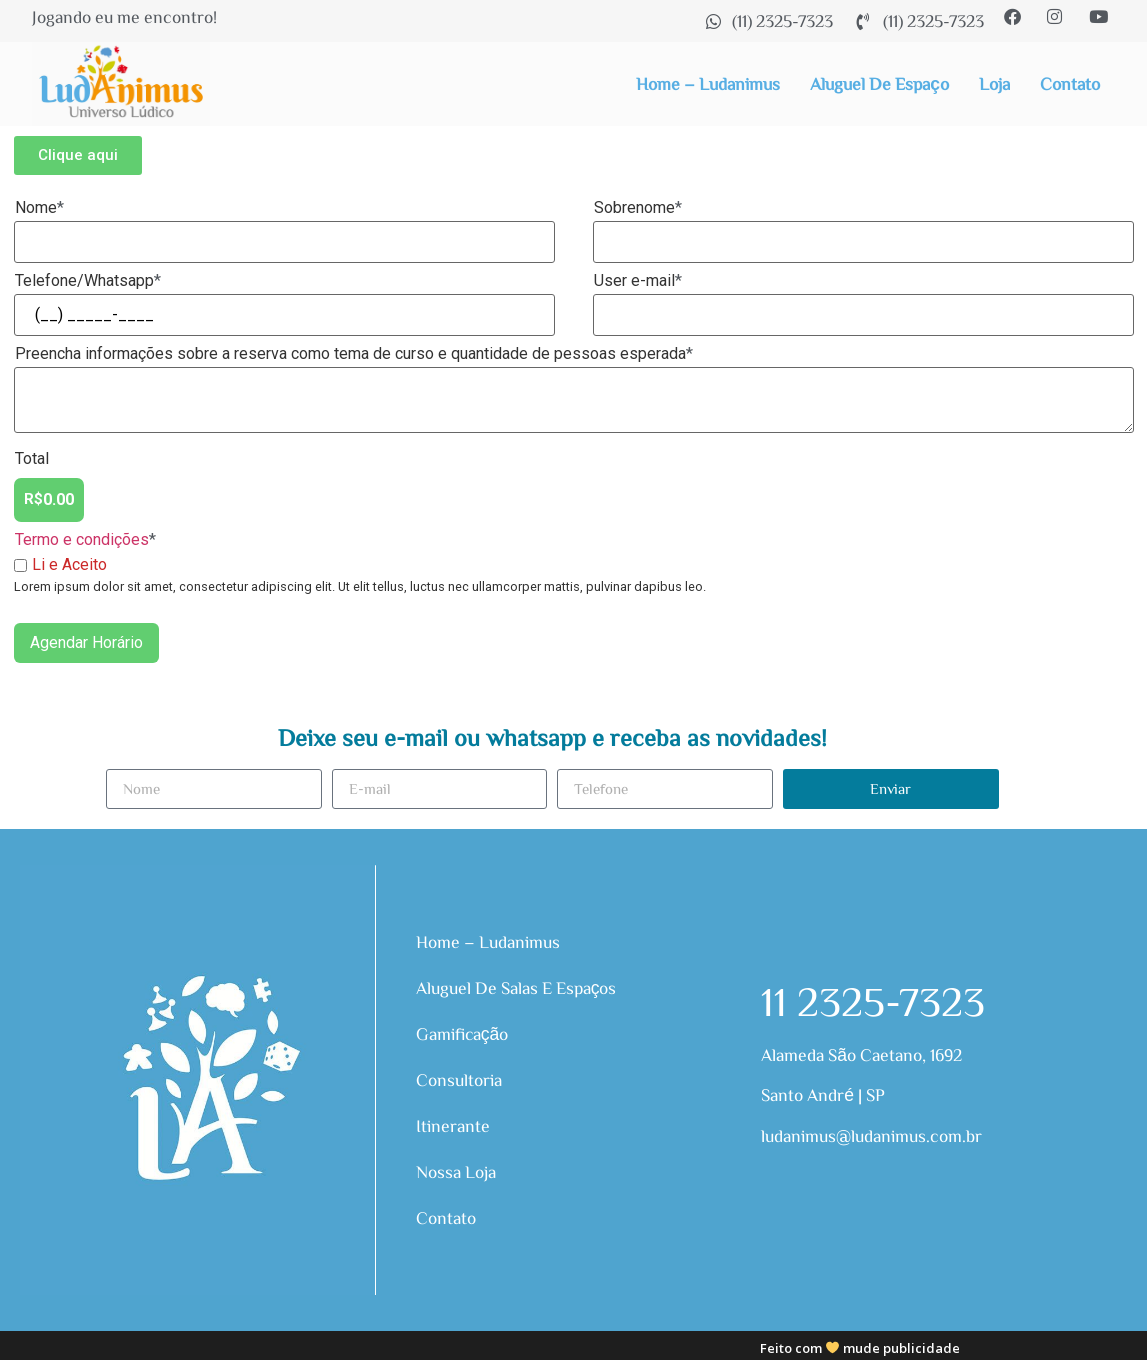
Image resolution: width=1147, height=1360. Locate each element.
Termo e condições (82, 539)
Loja (994, 83)
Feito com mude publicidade (860, 1348)
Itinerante (453, 1125)
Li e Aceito (60, 565)
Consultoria (459, 1079)
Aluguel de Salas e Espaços (516, 987)
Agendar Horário (86, 642)
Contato (1070, 83)
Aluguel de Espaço (879, 83)
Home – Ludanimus (708, 83)
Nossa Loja (456, 1171)
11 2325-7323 (873, 1000)
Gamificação (463, 1033)
